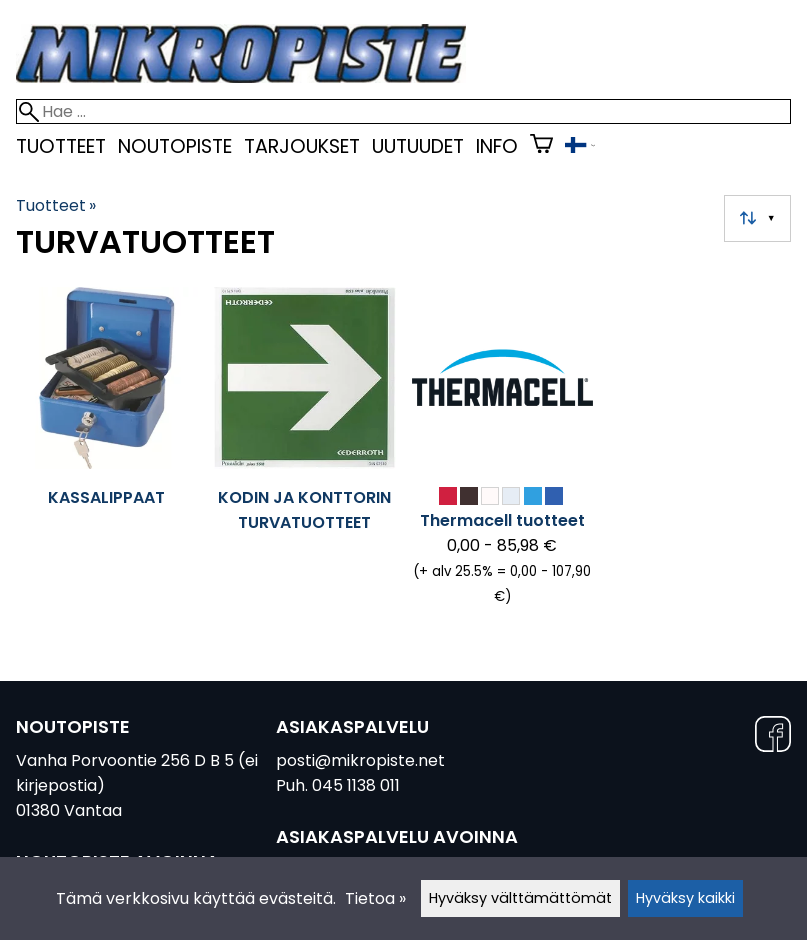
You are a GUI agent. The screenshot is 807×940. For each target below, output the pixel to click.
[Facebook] (773, 737)
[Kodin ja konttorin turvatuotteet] (305, 455)
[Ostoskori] (541, 146)
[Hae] (403, 111)
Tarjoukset (302, 146)
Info (497, 146)
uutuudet (418, 146)
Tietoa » (375, 898)
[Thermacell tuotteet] (503, 455)
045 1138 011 (356, 785)
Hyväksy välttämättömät (520, 898)
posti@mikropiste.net (360, 760)
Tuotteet (61, 146)
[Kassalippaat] (107, 455)
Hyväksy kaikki (685, 898)
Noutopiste (175, 146)
